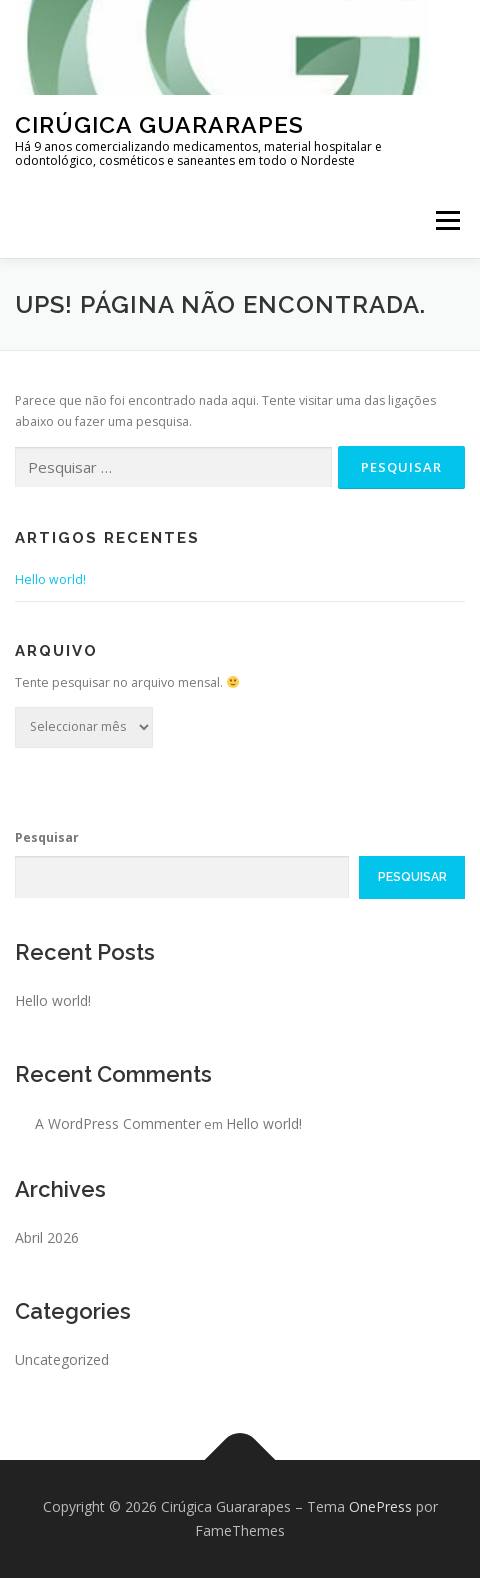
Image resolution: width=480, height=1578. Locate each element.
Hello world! (50, 579)
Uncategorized (62, 1359)
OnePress (380, 1506)
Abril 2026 (47, 1237)
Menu (446, 220)
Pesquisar (47, 837)
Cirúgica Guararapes (159, 124)
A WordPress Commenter (118, 1123)
